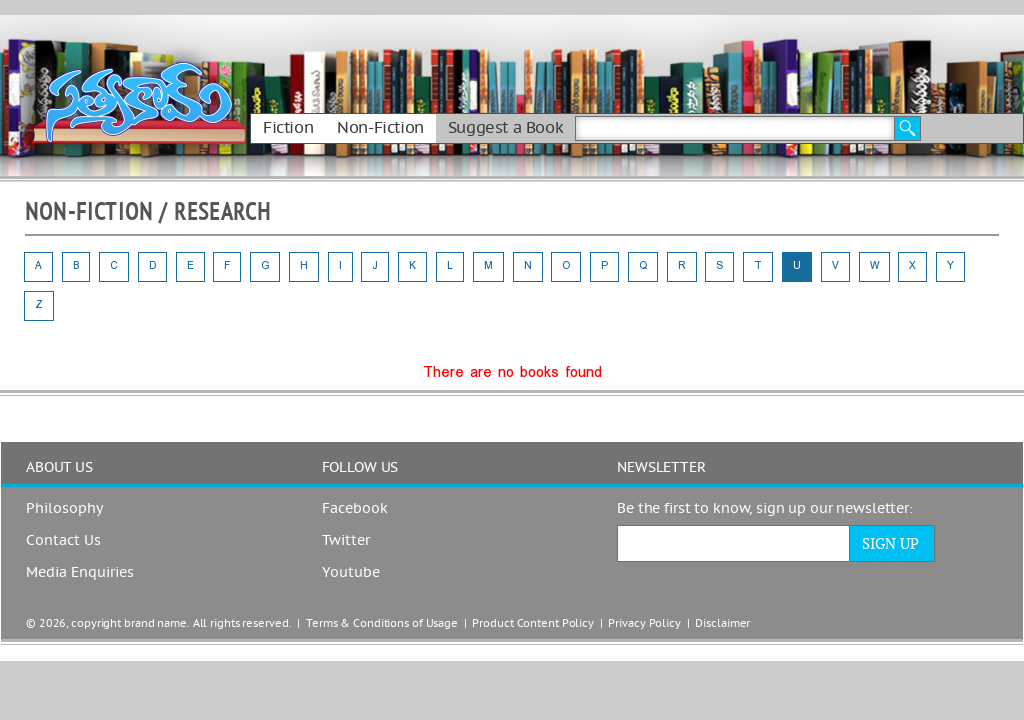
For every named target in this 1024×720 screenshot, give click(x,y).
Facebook (355, 509)
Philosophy (64, 509)
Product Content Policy (533, 623)
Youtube (351, 573)
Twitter (346, 541)
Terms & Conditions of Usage (382, 623)
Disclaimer (722, 623)
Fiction (288, 128)
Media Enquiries (80, 573)
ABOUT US (59, 468)
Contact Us (63, 541)
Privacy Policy (644, 623)
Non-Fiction (380, 128)
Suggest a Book (505, 128)
